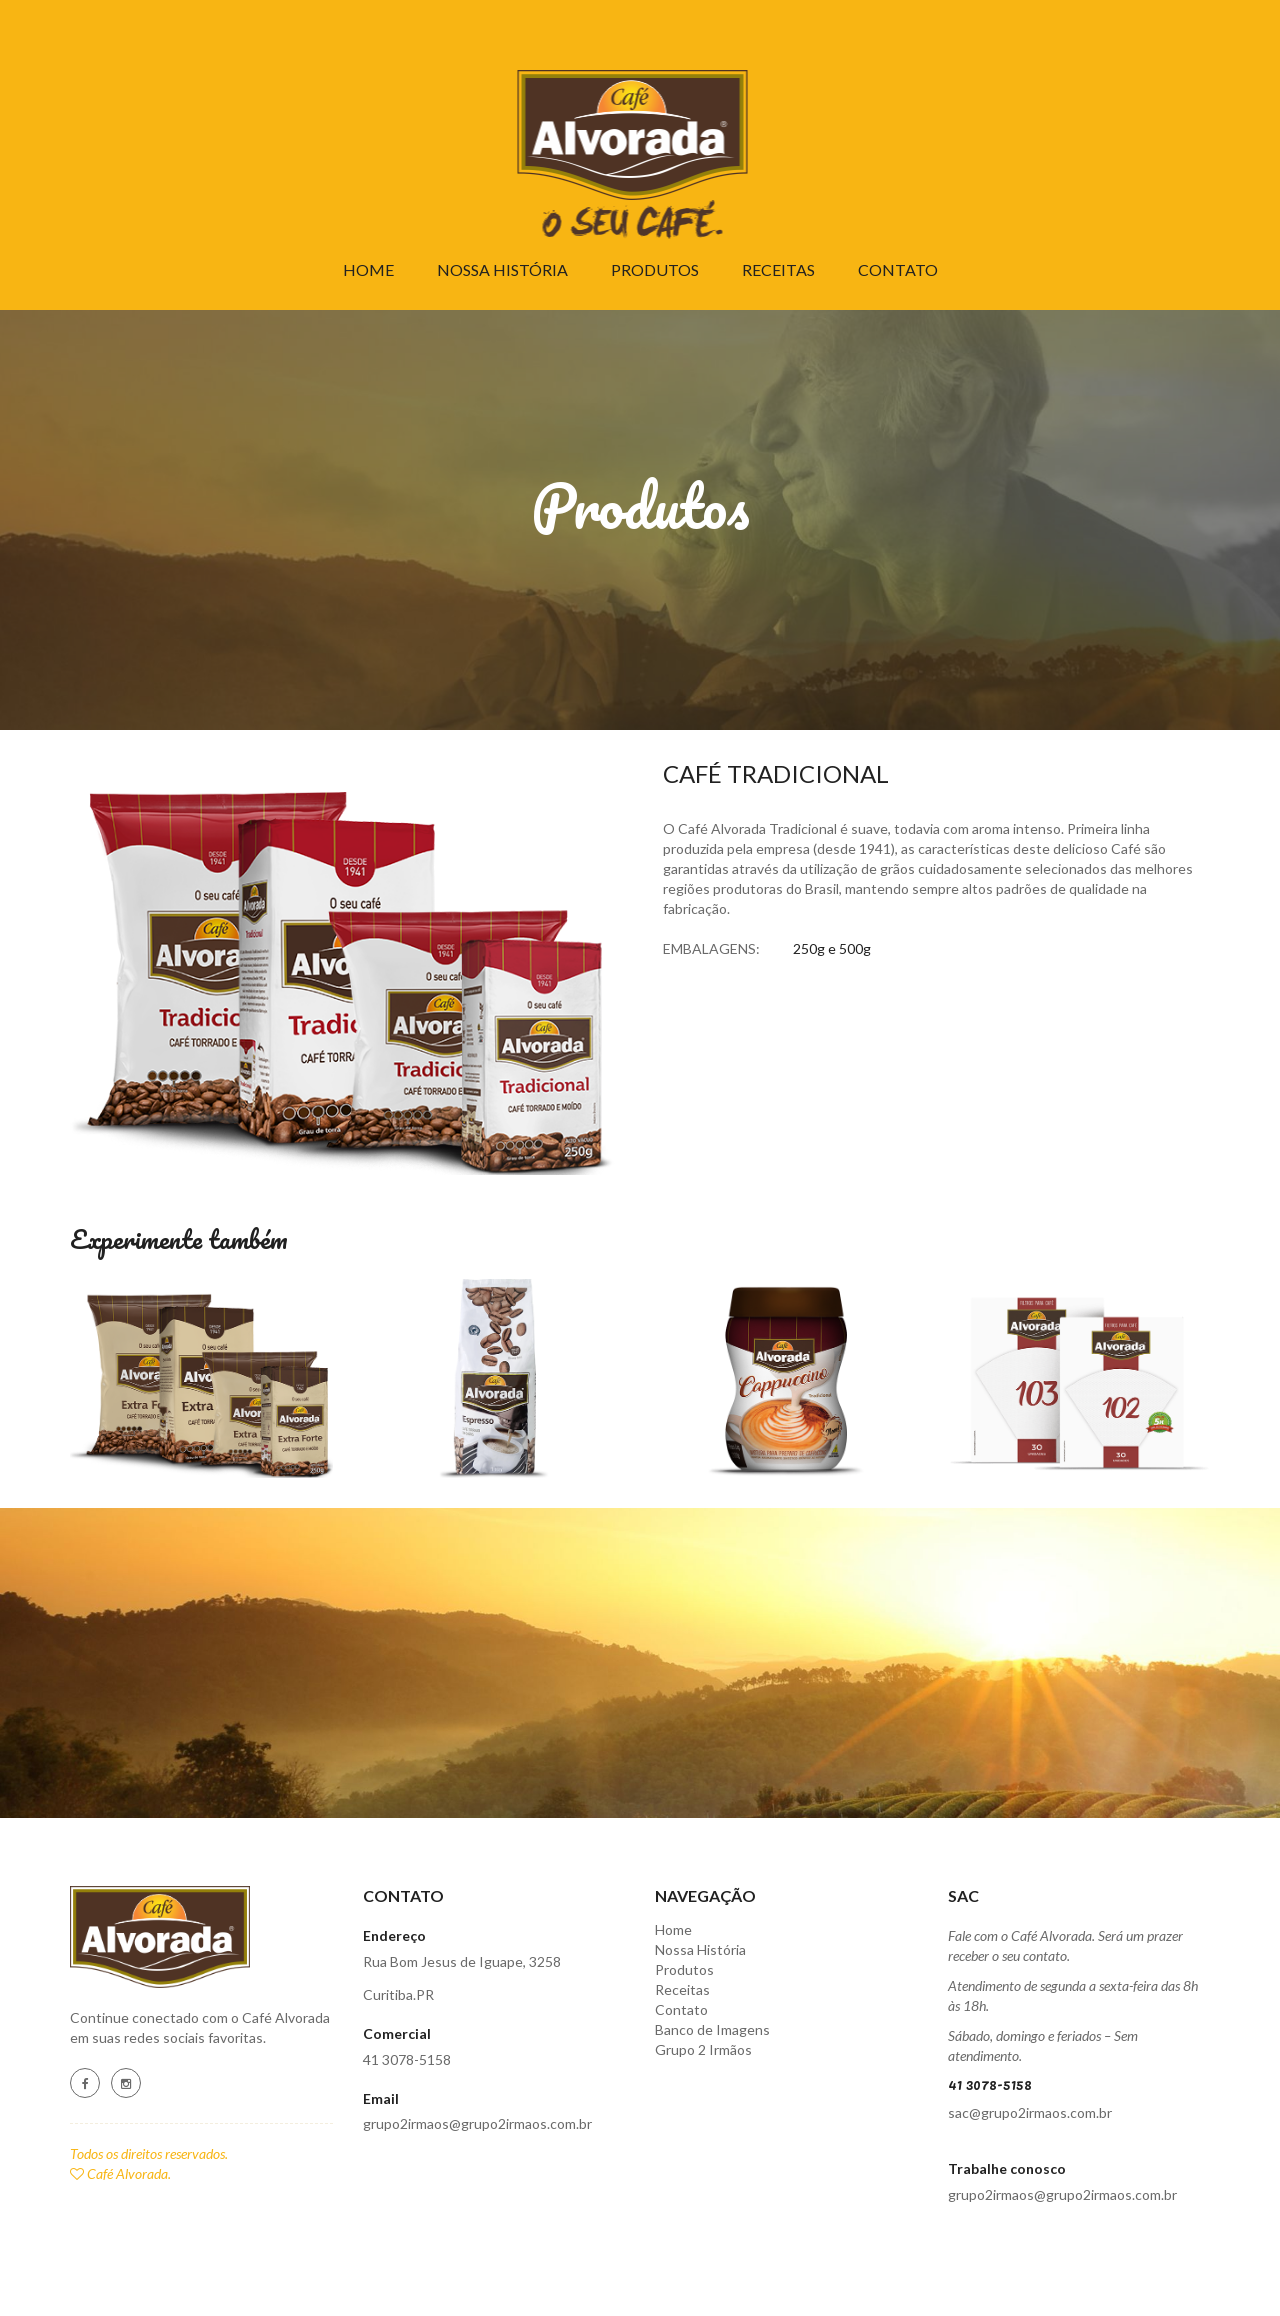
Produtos (655, 269)
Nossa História (502, 269)
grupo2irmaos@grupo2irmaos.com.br (477, 2123)
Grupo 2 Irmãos (703, 2049)
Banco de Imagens (712, 2029)
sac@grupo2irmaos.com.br (1030, 2112)
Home (368, 269)
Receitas (778, 269)
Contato (898, 269)
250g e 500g (832, 948)
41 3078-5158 (407, 2059)
